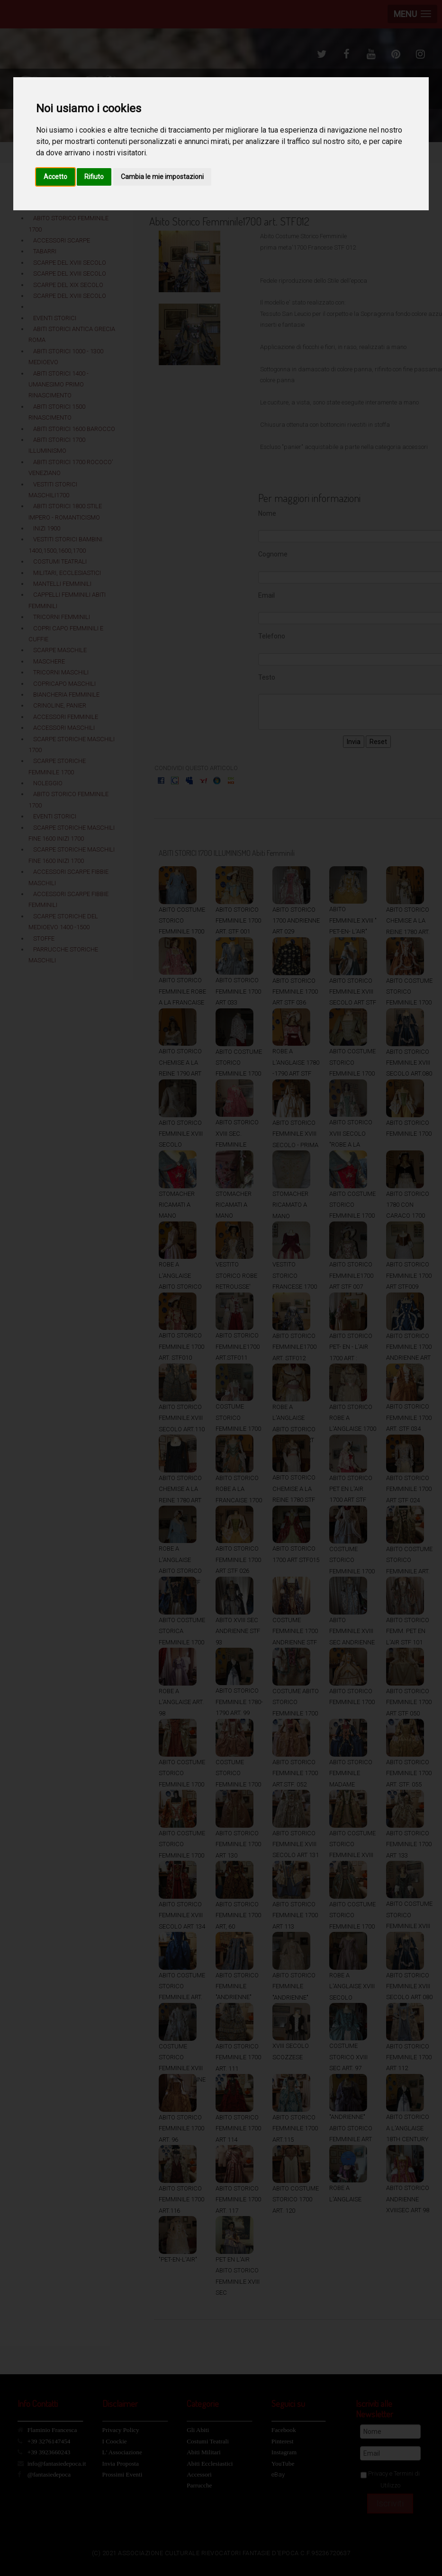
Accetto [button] (55, 176)
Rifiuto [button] (94, 176)
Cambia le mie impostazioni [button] (162, 176)
